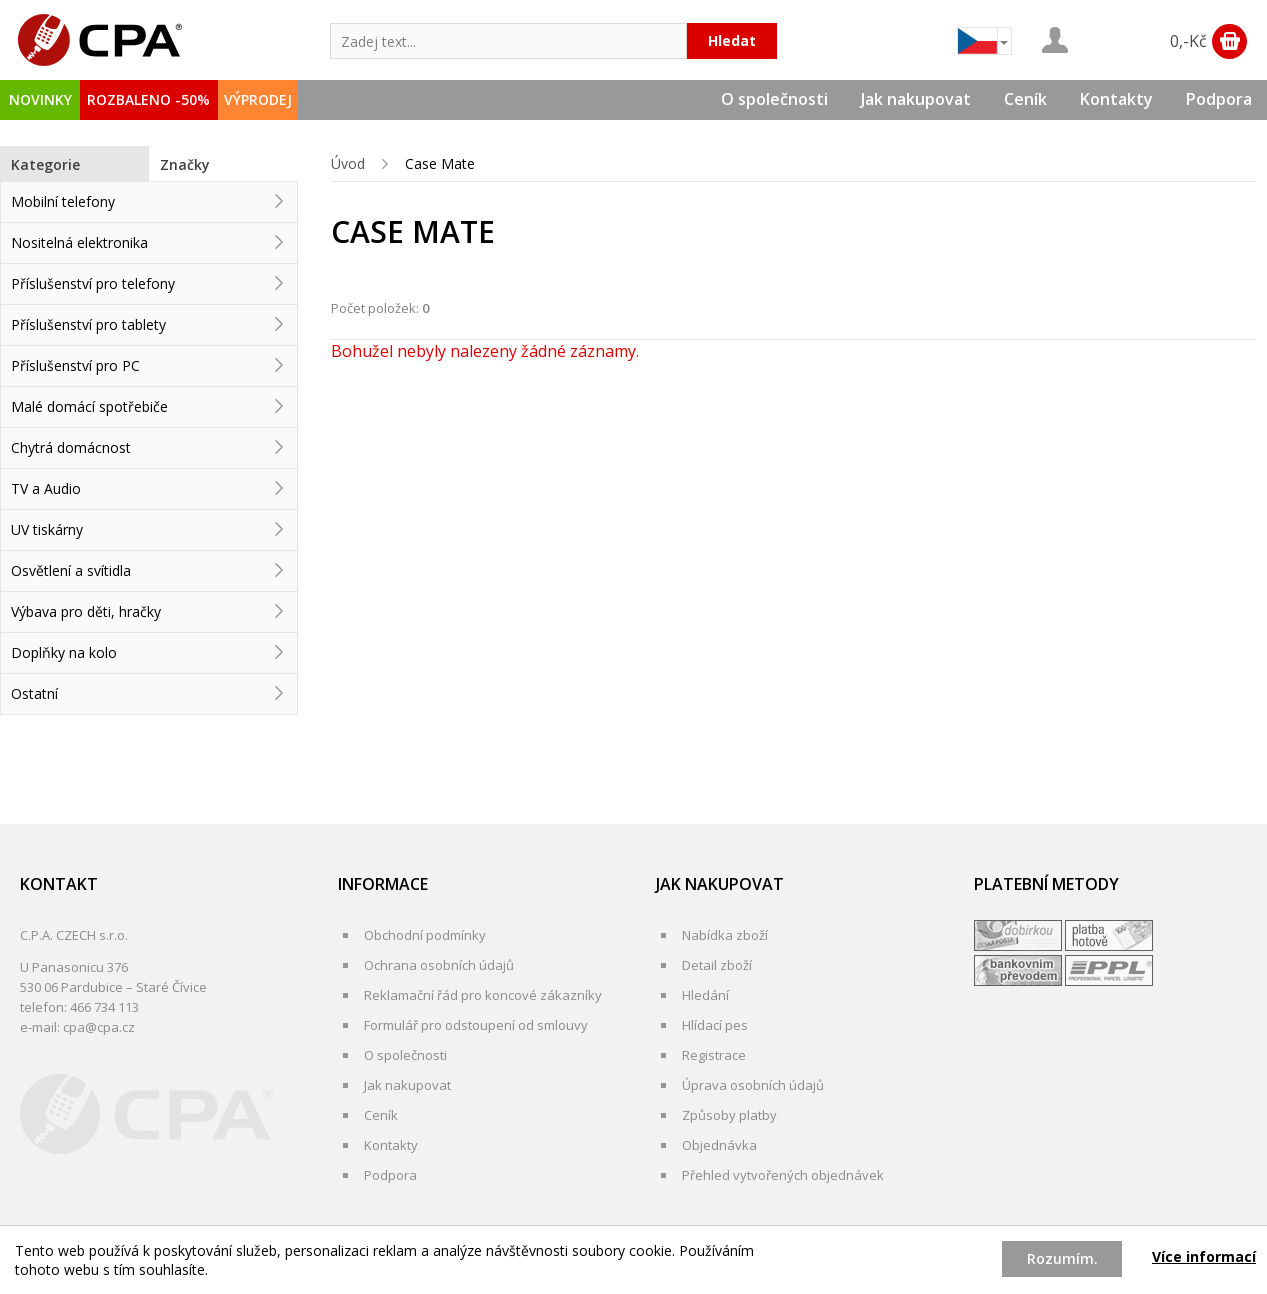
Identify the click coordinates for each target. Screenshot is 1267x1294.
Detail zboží (717, 965)
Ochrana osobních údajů (439, 965)
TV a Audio (46, 488)
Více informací (1204, 1256)
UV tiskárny (47, 529)
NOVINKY (40, 99)
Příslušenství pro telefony (93, 283)
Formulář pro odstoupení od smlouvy (476, 1025)
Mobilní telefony (63, 201)
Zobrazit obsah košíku (1229, 41)
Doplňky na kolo (64, 652)
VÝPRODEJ (258, 99)
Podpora (1219, 99)
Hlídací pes (715, 1025)
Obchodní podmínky (425, 935)
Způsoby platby (729, 1115)
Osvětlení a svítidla (71, 570)
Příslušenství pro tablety (88, 324)
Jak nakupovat (916, 99)
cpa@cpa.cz (99, 1027)
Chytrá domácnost (71, 447)
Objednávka (719, 1145)
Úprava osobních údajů (753, 1085)
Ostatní (34, 693)
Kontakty (1116, 99)
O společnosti (774, 99)
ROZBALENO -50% (148, 99)
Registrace (714, 1055)
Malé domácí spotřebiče (89, 406)
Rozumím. (1062, 1258)
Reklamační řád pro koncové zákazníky (483, 995)
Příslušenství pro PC (75, 365)
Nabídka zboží (725, 935)
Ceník (1025, 99)
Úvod (348, 163)
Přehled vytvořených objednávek (783, 1175)
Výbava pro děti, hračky (86, 611)
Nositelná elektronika (79, 242)
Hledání (705, 995)
